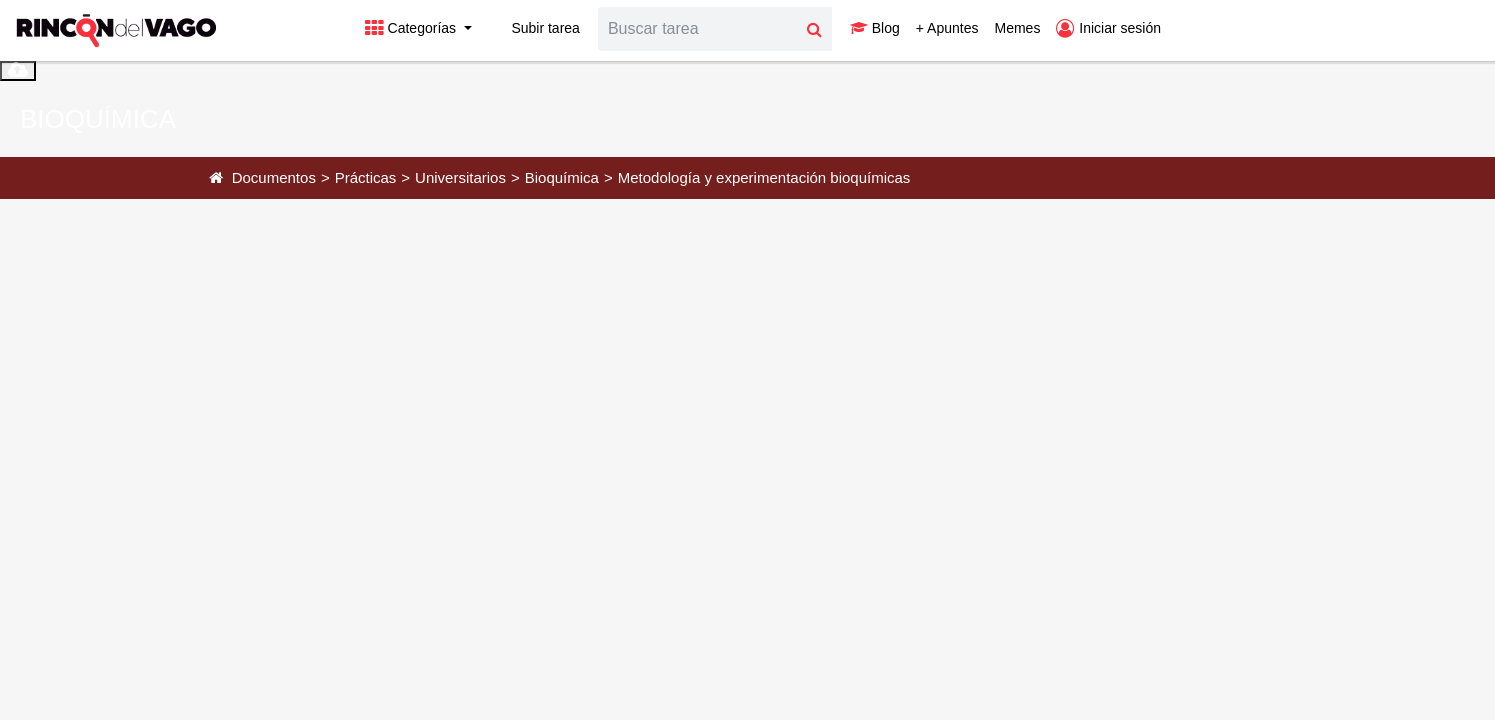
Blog (875, 28)
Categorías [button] (412, 28)
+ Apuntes (947, 28)
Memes (1017, 28)
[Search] (698, 29)
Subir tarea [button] (534, 28)
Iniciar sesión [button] (1108, 28)
